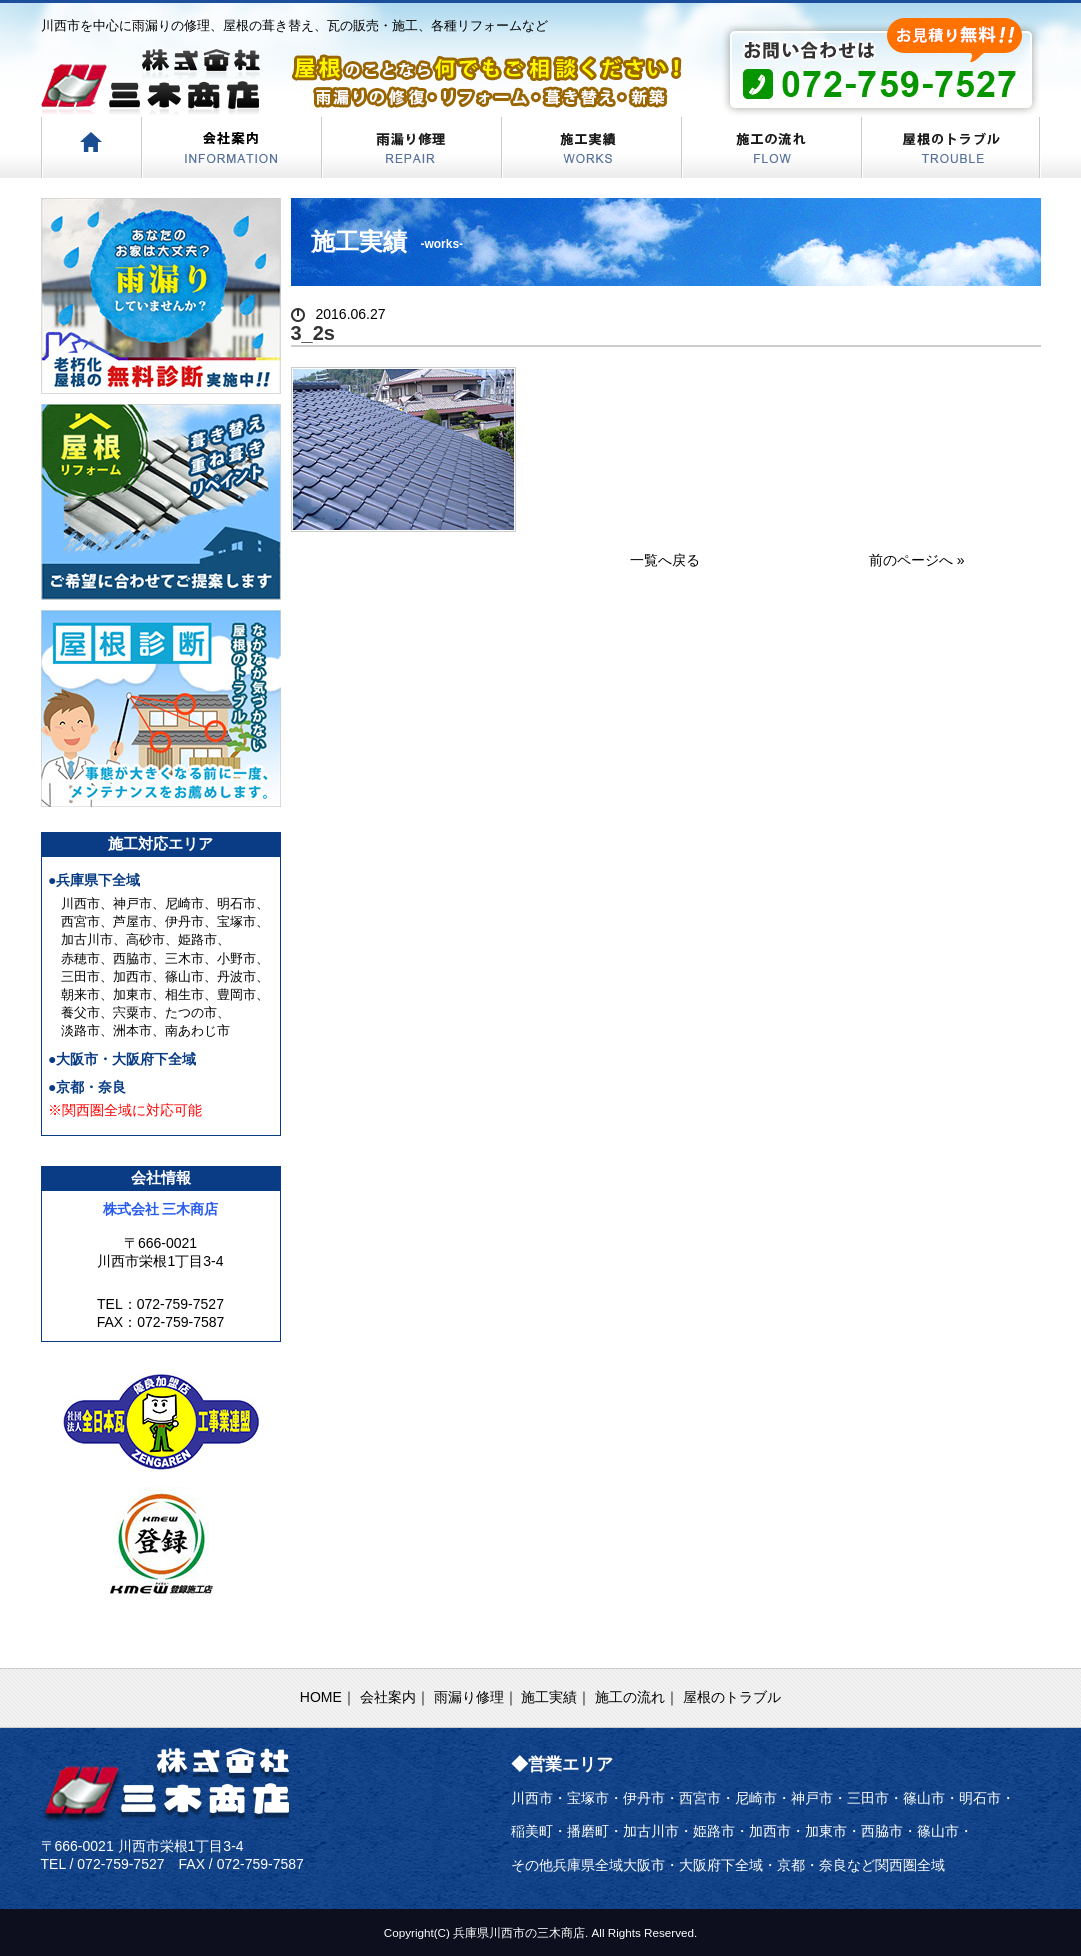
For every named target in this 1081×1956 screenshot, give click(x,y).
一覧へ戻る (665, 560)
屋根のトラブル (732, 1697)
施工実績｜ (556, 1697)
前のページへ (911, 560)
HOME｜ (328, 1697)
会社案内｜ (395, 1697)
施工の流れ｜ (637, 1697)
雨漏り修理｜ (476, 1697)
